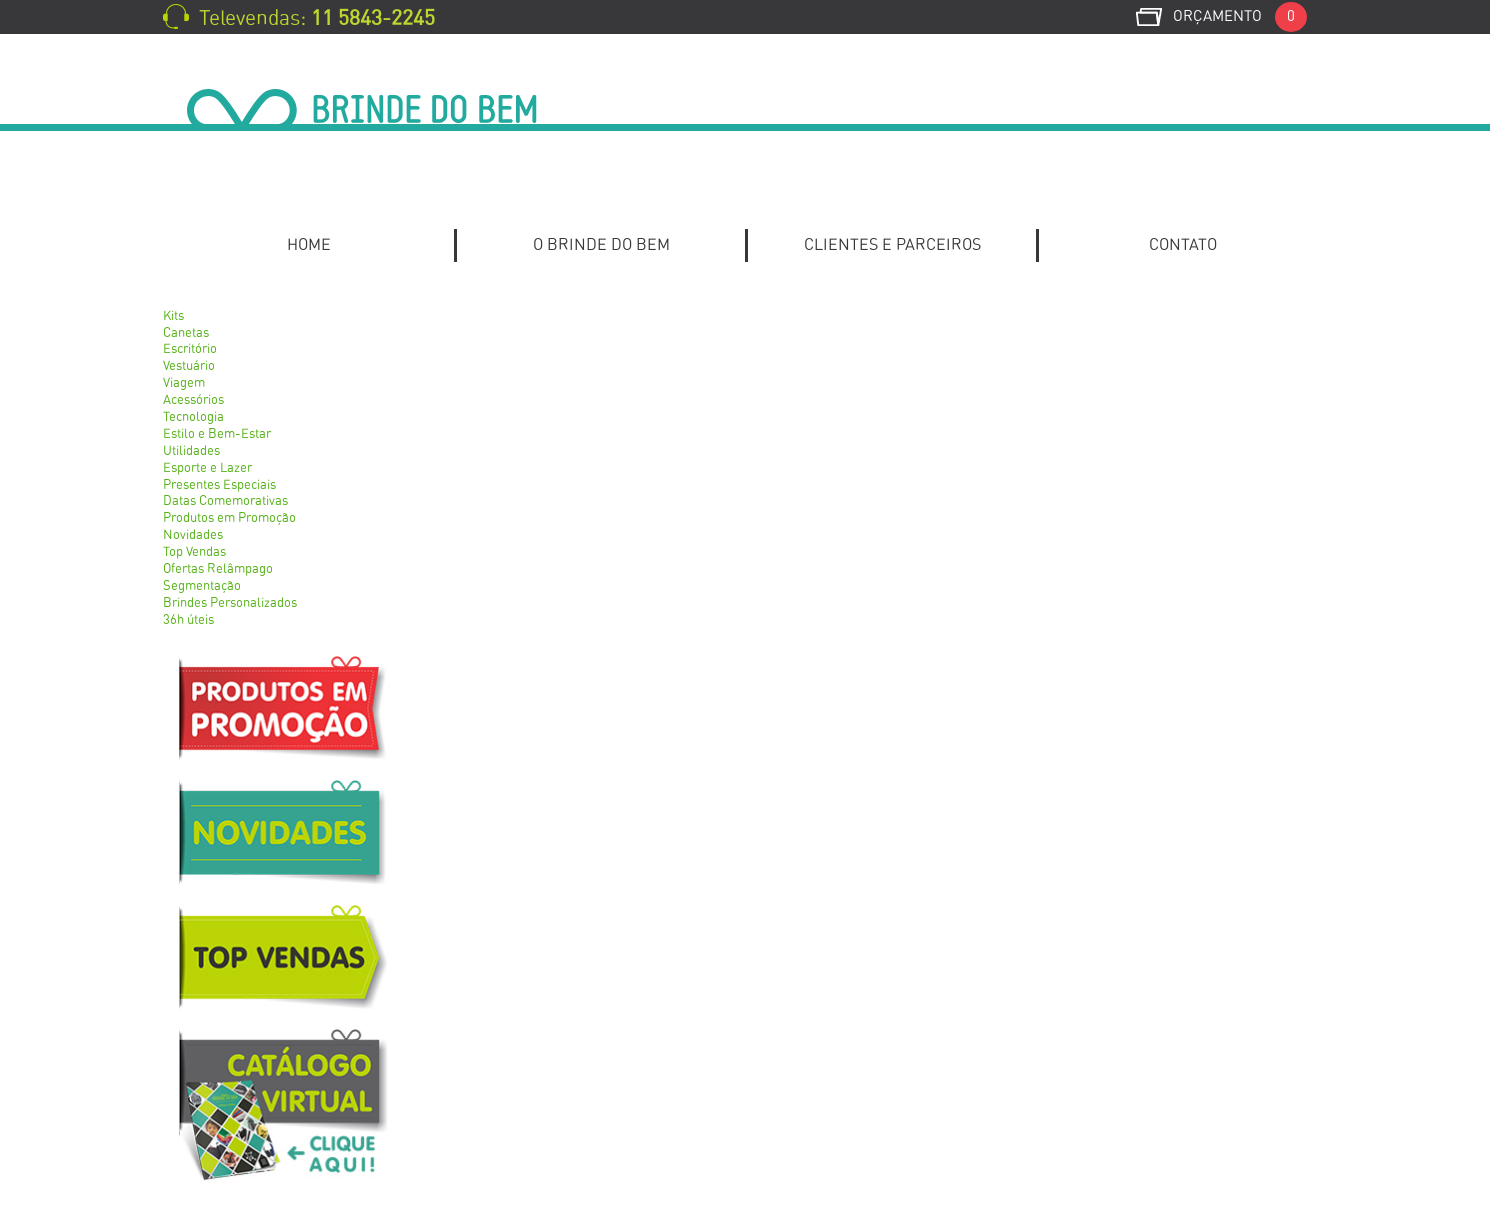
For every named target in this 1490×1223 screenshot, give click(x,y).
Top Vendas (194, 552)
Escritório (190, 349)
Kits (173, 316)
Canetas (186, 333)
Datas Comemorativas (225, 501)
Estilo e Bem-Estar (217, 434)
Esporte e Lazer (207, 468)
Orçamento (1240, 16)
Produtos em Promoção (229, 518)
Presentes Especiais (219, 485)
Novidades (193, 535)
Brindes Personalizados (230, 603)
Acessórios (193, 400)
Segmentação (202, 586)
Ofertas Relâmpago (218, 569)
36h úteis (188, 620)
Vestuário (189, 366)
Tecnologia (193, 417)
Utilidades (191, 451)
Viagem (184, 383)
